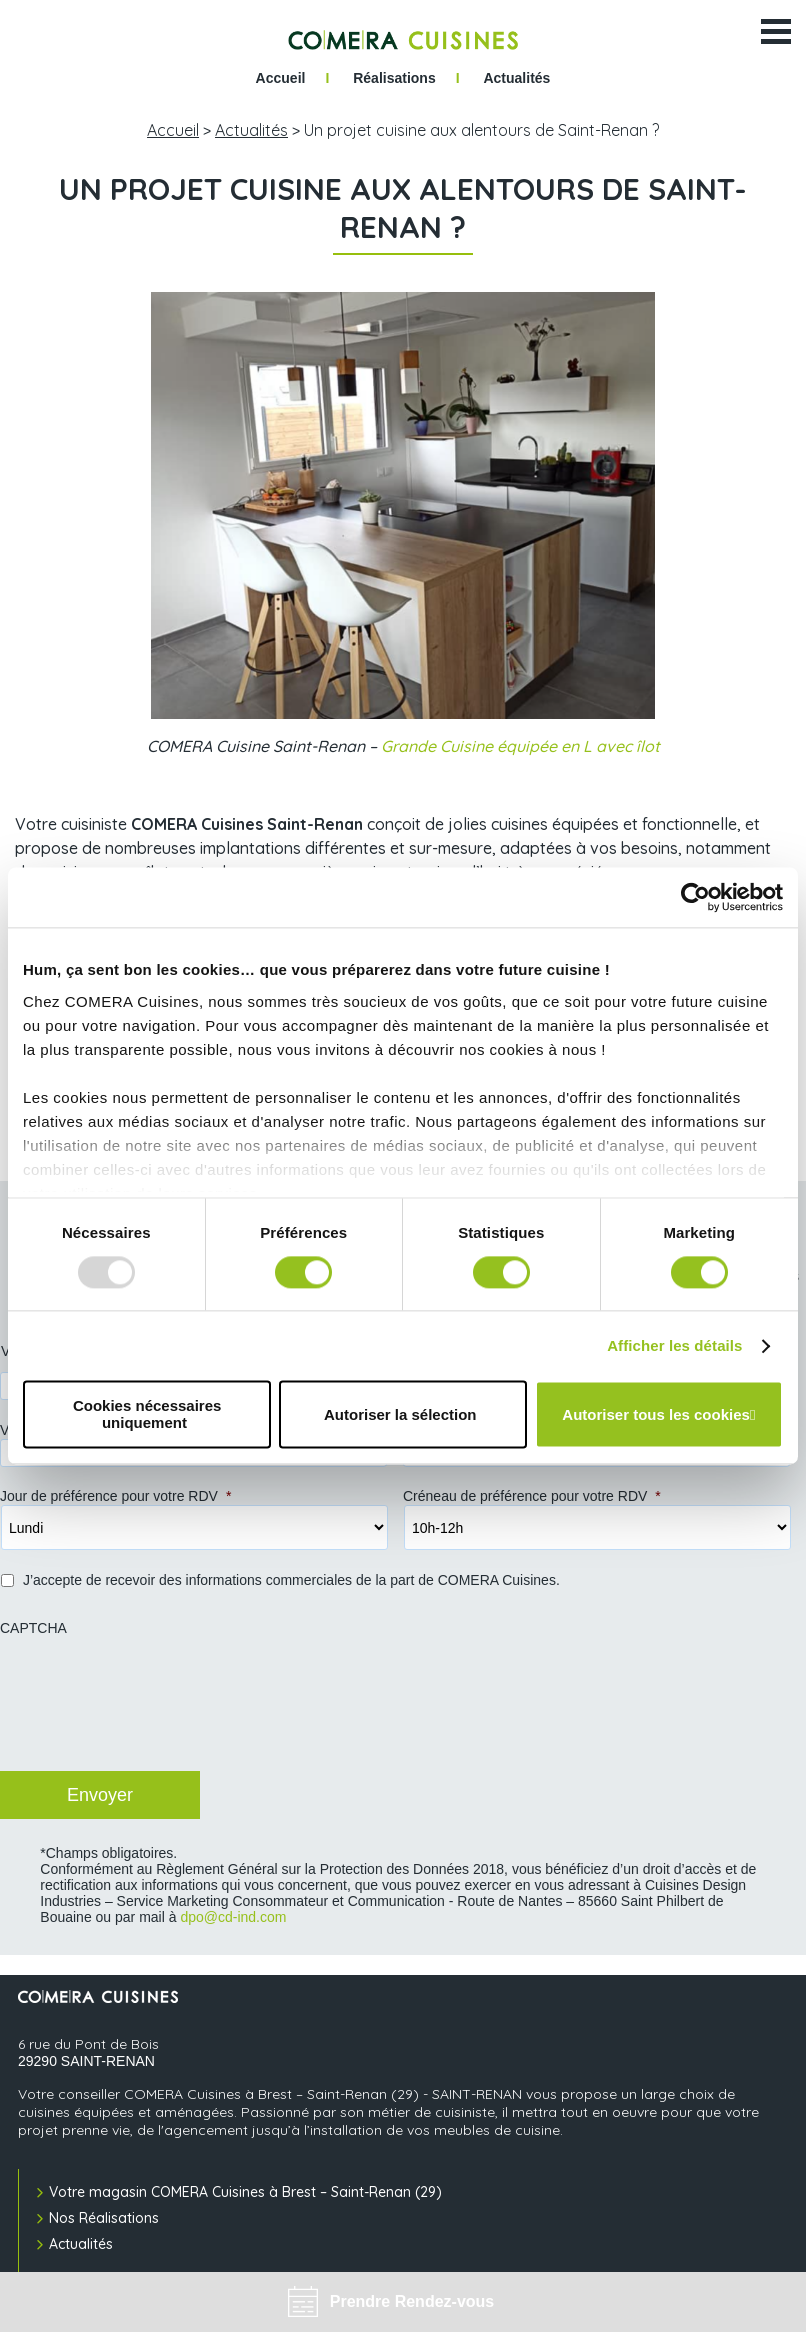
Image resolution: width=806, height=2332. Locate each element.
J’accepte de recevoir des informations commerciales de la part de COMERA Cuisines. (291, 1580)
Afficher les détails (674, 1345)
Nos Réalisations (104, 2218)
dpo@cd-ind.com (233, 1917)
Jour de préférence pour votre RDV (115, 1496)
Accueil (173, 130)
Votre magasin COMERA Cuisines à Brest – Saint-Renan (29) (245, 2192)
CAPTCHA (33, 1628)
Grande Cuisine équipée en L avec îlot (520, 746)
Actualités (81, 2244)
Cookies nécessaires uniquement (147, 1415)
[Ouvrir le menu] (776, 32)
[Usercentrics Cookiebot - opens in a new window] (695, 897)
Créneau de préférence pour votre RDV (532, 1496)
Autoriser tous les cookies (656, 1414)
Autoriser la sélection (400, 1414)
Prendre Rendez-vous (391, 2301)
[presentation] (150, 1712)
